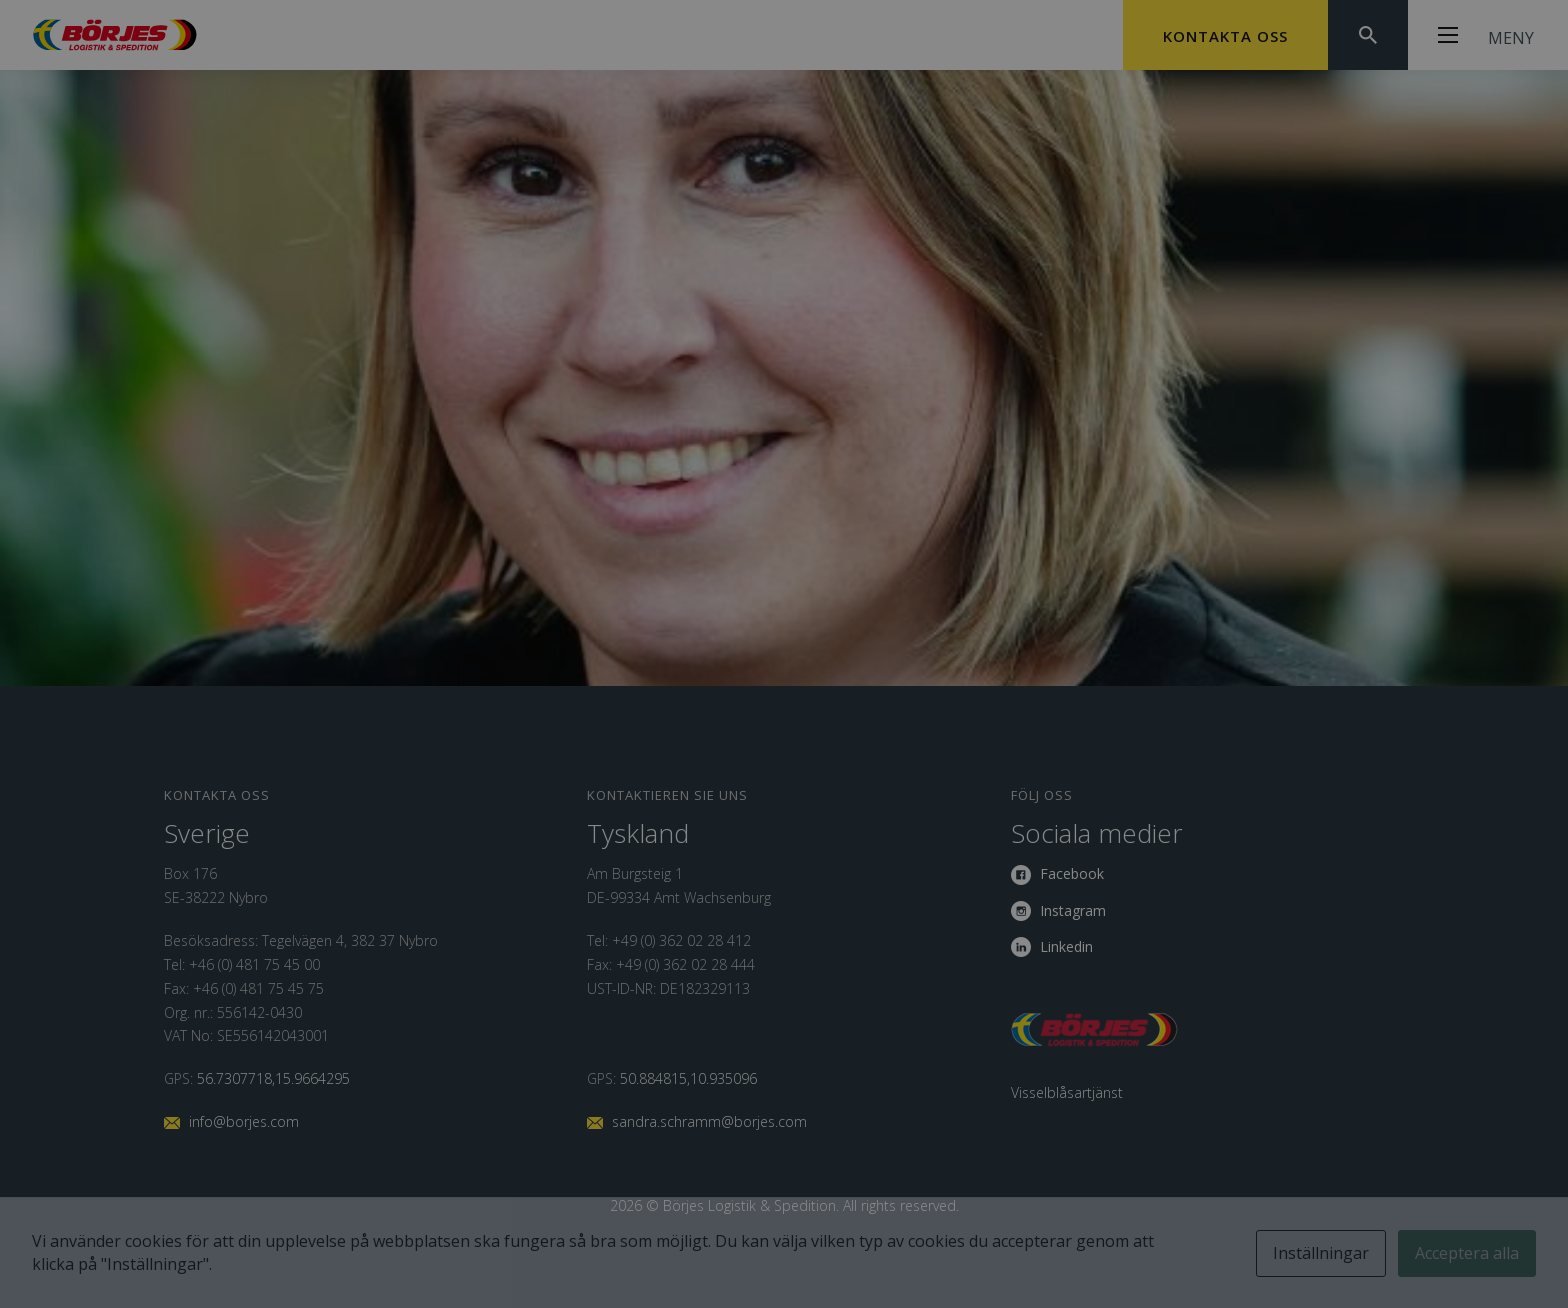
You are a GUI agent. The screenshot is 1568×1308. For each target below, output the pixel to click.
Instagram (1073, 910)
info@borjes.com (244, 1121)
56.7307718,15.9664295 (273, 1078)
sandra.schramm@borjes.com (709, 1121)
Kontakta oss (1225, 36)
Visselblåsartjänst (1067, 1092)
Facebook (1072, 873)
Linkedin (1066, 946)
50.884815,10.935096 (688, 1078)
